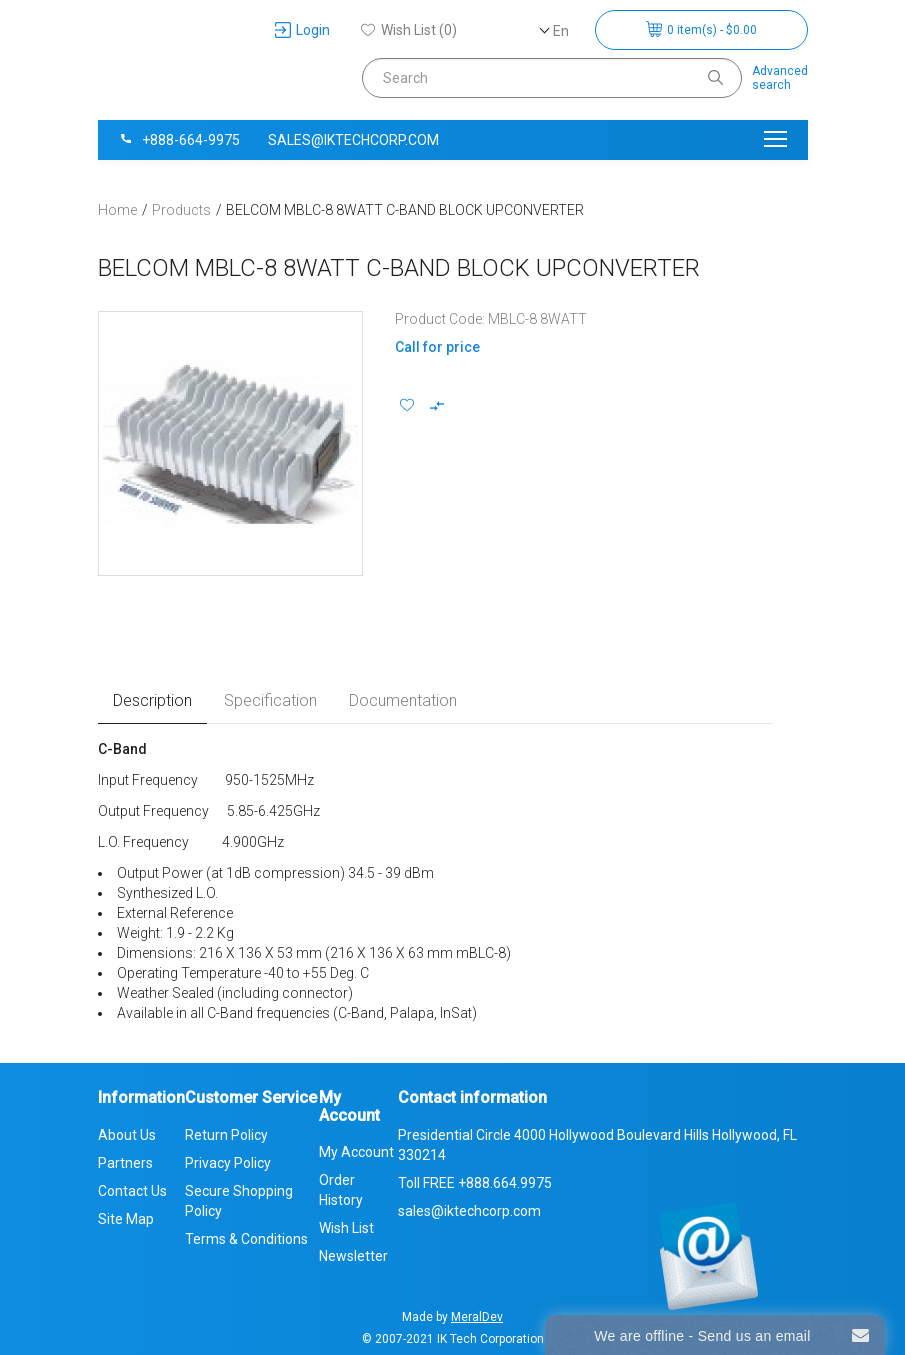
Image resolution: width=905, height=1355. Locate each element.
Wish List (346, 1228)
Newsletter (353, 1256)
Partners (125, 1163)
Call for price (437, 347)
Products (181, 210)
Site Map (126, 1219)
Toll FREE (475, 1183)
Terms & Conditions (246, 1239)
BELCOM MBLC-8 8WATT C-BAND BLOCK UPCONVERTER (405, 210)
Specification (270, 700)
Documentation (403, 700)
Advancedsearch (780, 78)
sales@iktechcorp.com (353, 140)
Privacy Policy (228, 1163)
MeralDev (477, 1317)
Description (152, 700)
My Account (356, 1152)
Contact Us (132, 1191)
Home (117, 210)
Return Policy (226, 1135)
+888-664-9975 (179, 140)
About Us (127, 1135)
